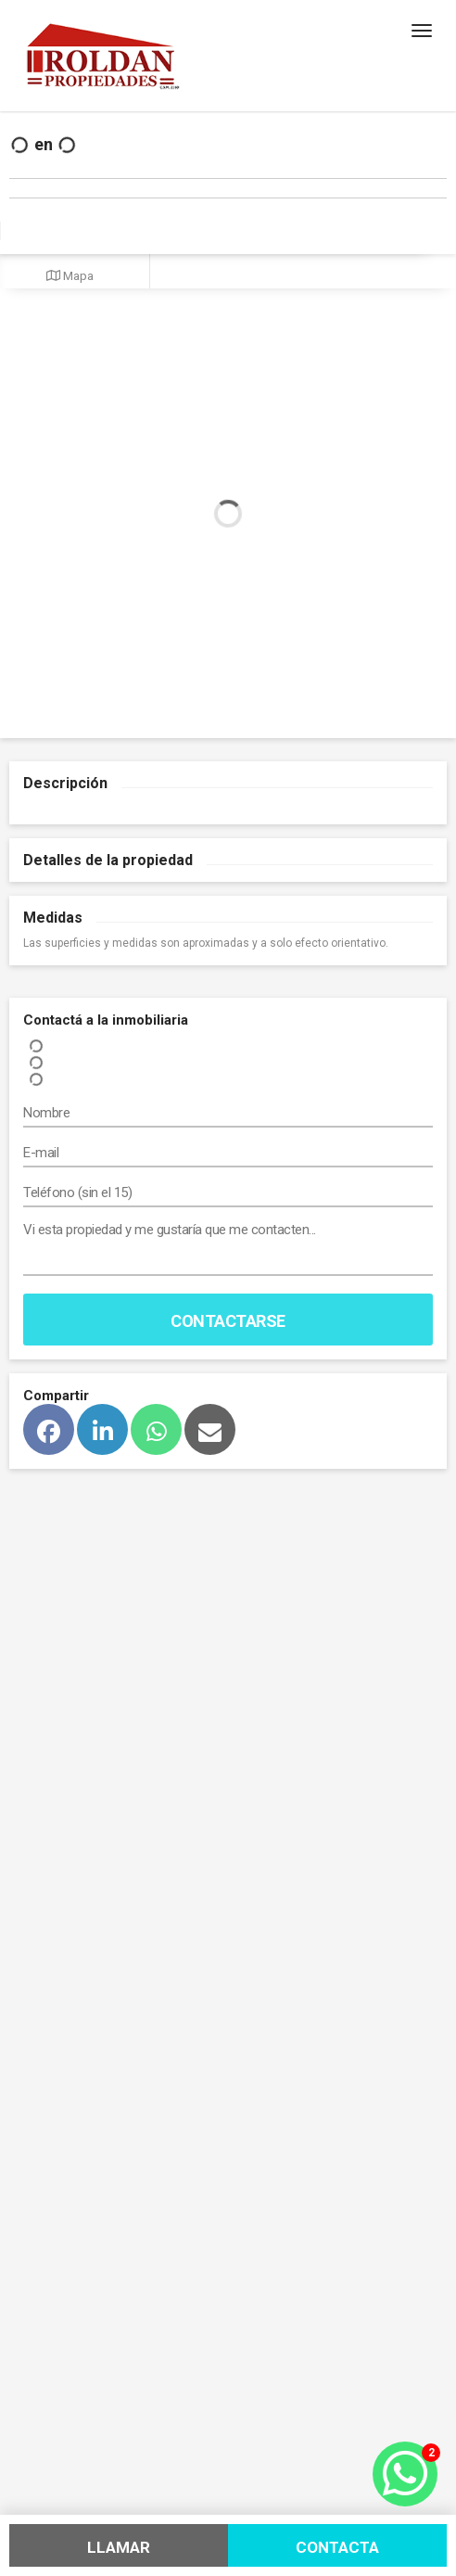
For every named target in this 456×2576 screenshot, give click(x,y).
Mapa (70, 275)
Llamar (118, 2547)
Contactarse (228, 1321)
